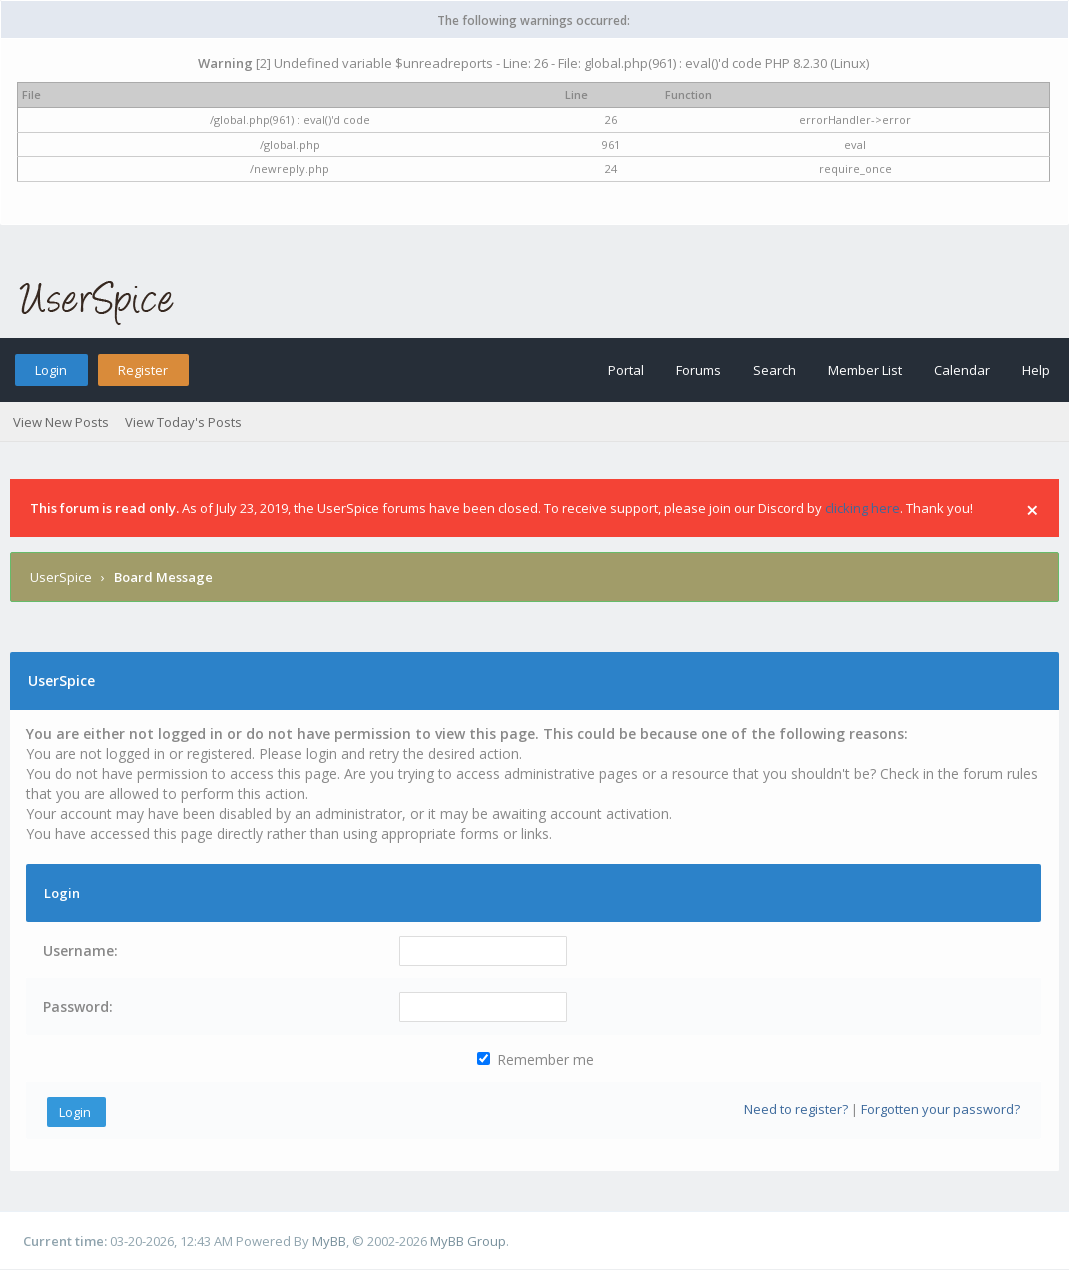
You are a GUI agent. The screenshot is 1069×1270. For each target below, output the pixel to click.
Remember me (535, 1059)
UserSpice (61, 577)
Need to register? (796, 1109)
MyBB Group (468, 1241)
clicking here (862, 508)
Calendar (962, 370)
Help (1036, 370)
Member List (865, 370)
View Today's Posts (183, 422)
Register (143, 370)
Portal (626, 370)
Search (774, 370)
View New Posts (61, 422)
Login (51, 370)
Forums (698, 370)
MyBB (329, 1241)
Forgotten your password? (940, 1109)
